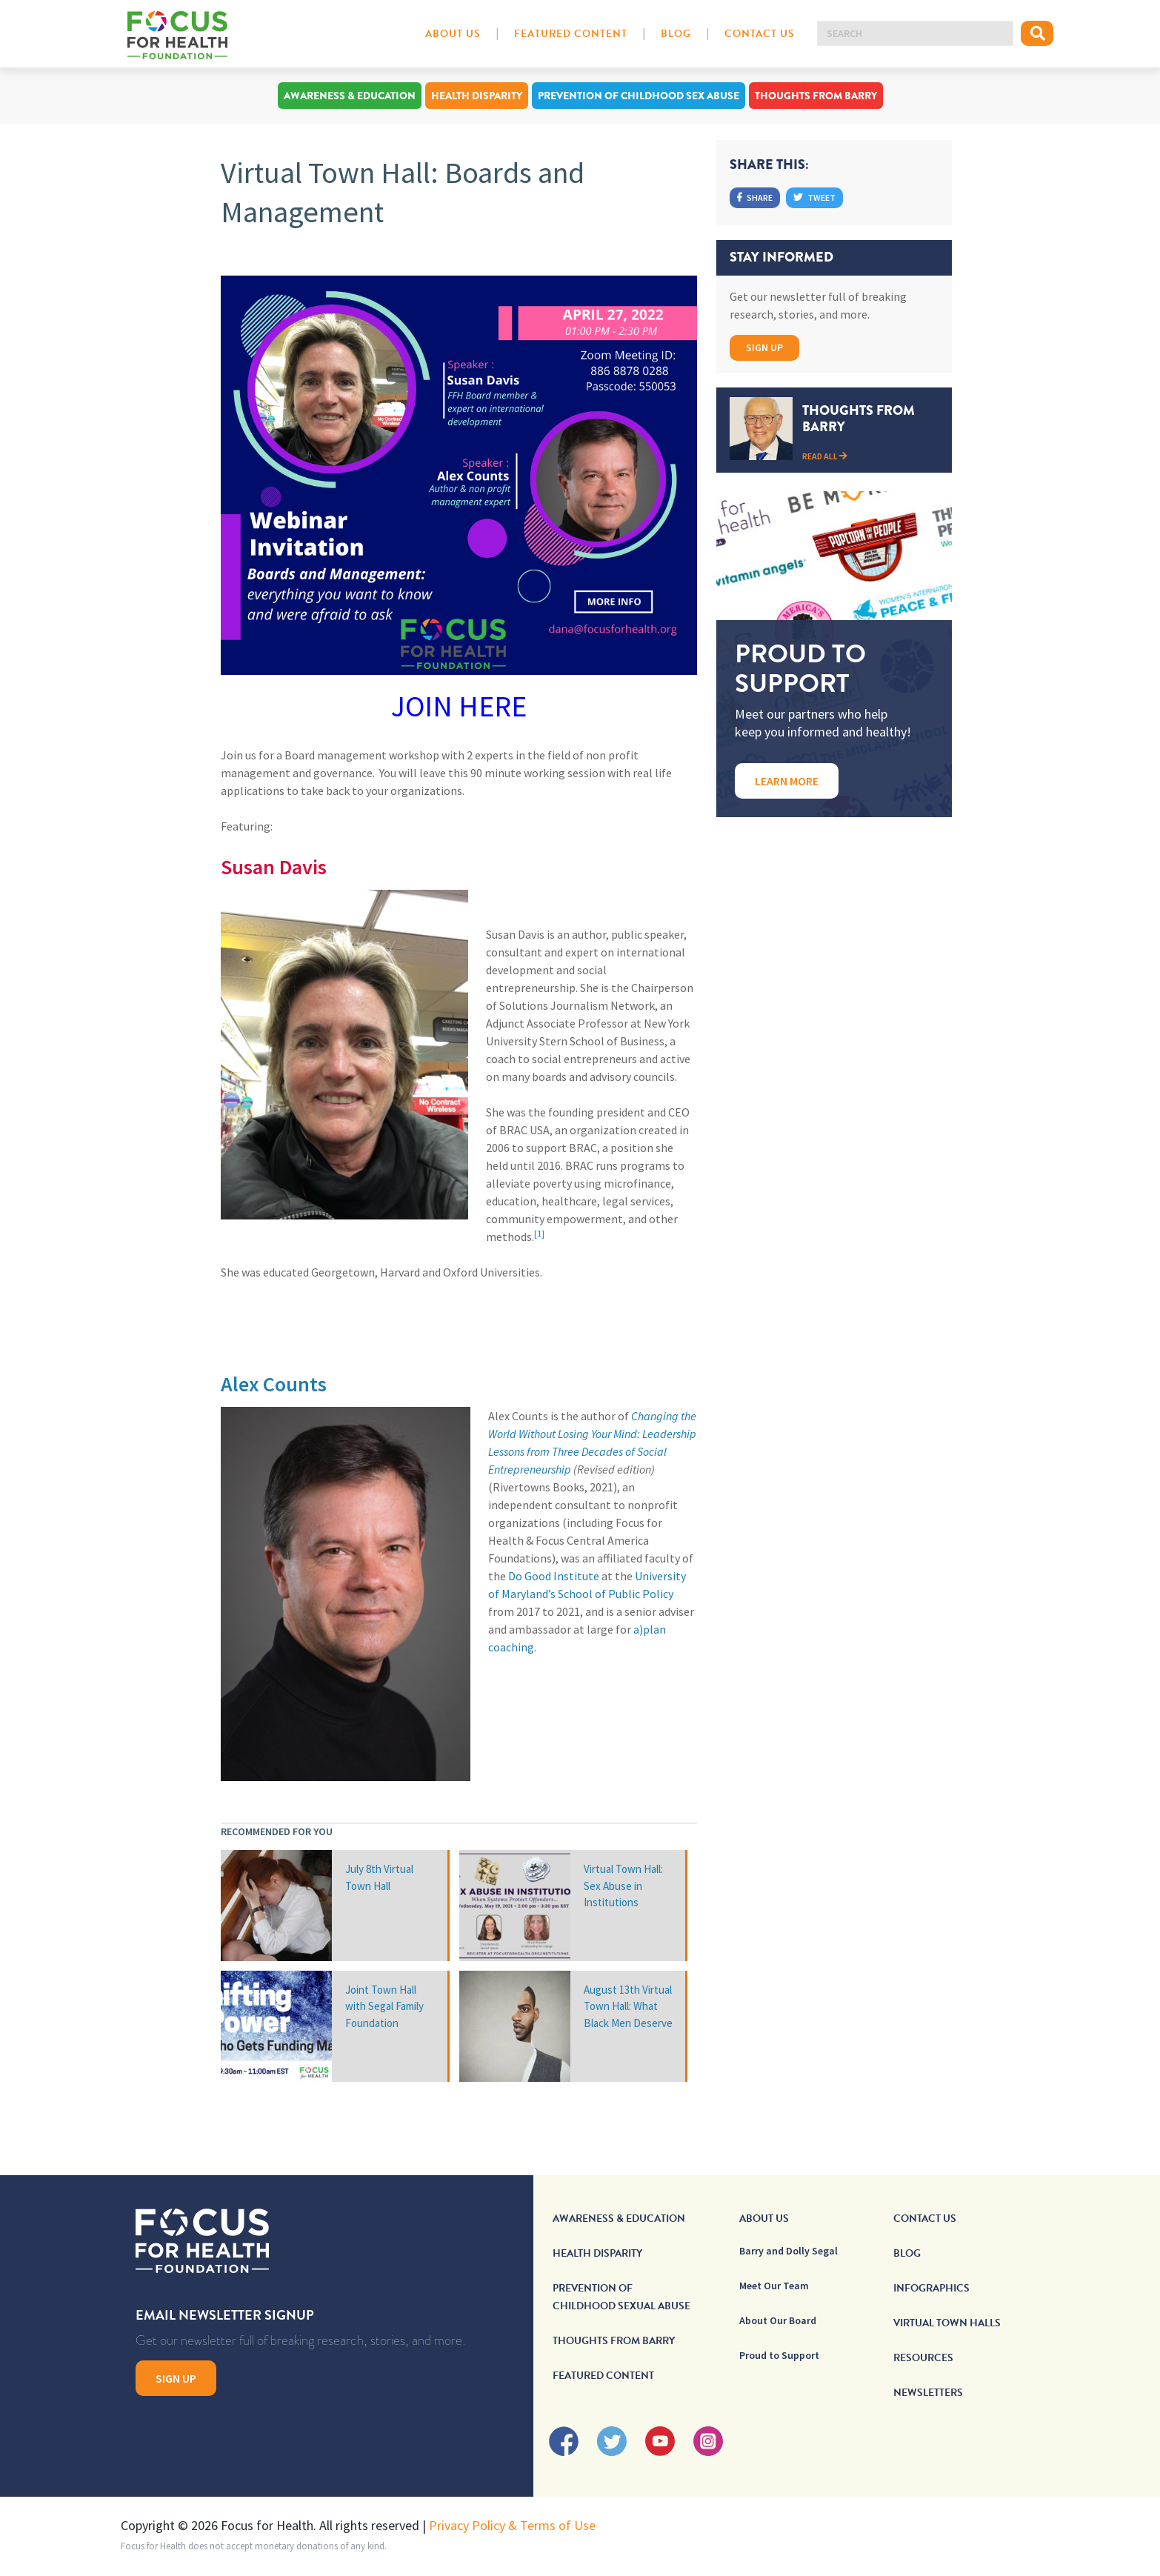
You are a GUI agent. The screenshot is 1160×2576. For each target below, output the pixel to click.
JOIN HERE (459, 706)
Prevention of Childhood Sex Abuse (638, 95)
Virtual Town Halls (947, 2323)
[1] (539, 1233)
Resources (923, 2358)
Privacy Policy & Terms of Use (512, 2525)
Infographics (931, 2288)
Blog (676, 33)
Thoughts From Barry (816, 95)
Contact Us (759, 33)
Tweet (814, 197)
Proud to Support (779, 2355)
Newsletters (928, 2392)
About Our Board (777, 2320)
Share (755, 197)
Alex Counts (274, 1384)
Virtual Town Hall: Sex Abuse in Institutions (623, 1885)
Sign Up (764, 347)
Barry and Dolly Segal (788, 2250)
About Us (453, 33)
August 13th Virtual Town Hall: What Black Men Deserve (628, 2006)
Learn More (787, 780)
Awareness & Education (350, 95)
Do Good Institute (553, 1575)
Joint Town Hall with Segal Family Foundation (384, 2006)
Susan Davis (274, 866)
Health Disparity (476, 95)
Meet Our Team (774, 2285)
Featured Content (570, 33)
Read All (824, 456)
